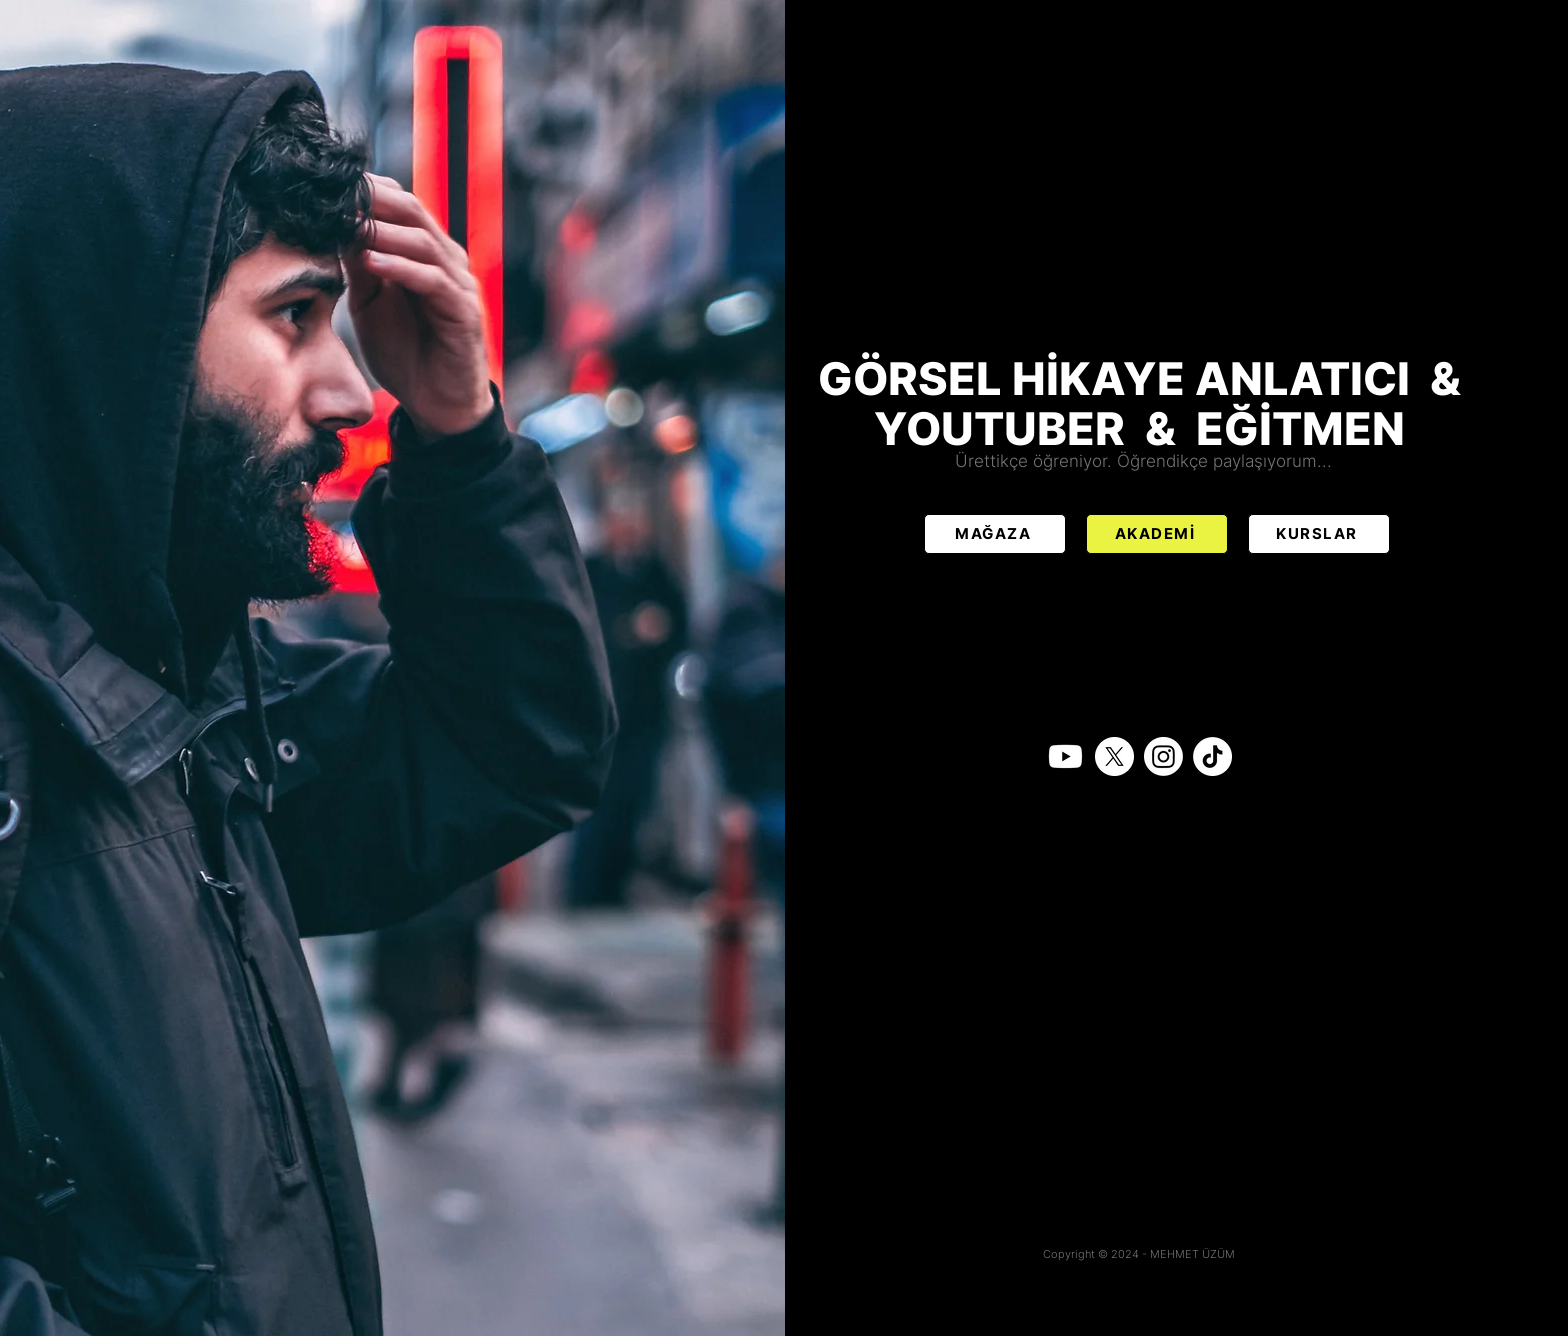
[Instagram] (1163, 756)
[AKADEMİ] (1157, 534)
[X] (1114, 756)
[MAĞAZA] (995, 534)
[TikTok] (1212, 756)
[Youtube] (1065, 756)
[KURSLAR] (1319, 534)
